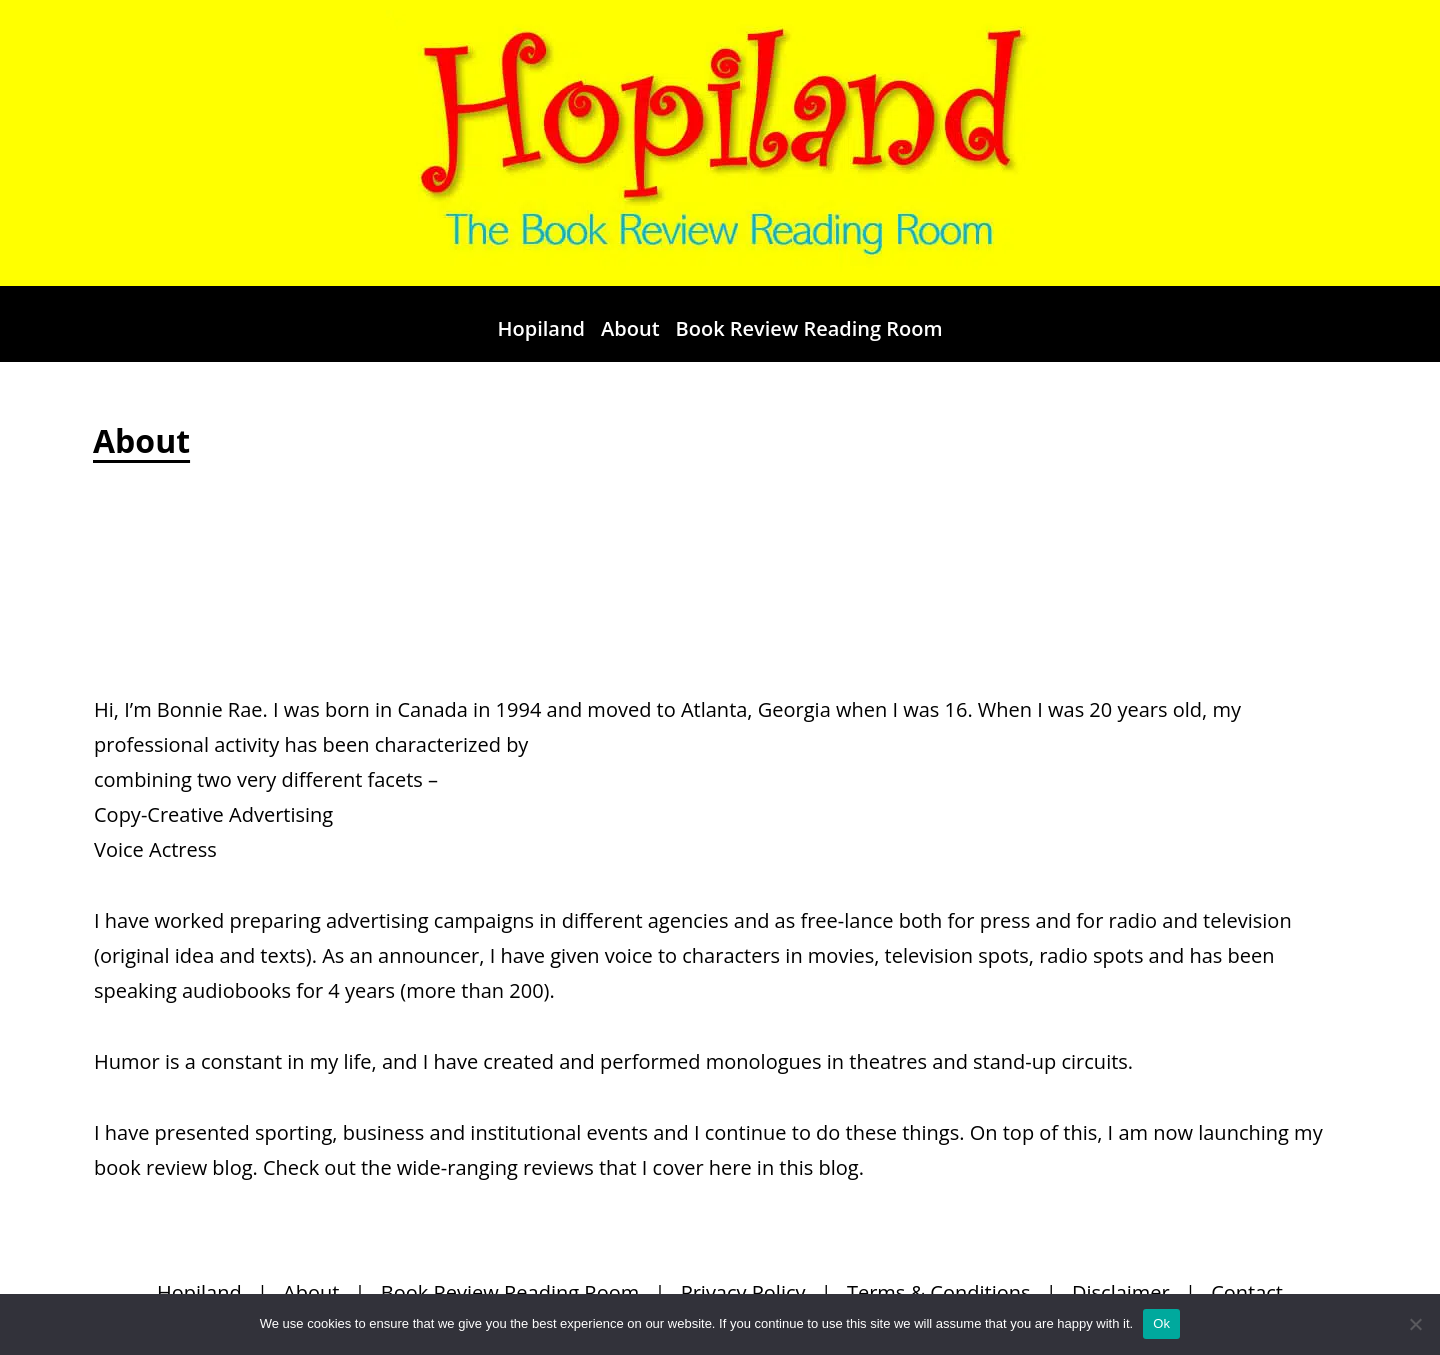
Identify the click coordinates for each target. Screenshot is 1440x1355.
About (630, 328)
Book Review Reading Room (809, 328)
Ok (1161, 1323)
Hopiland (541, 328)
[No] (1415, 1324)
